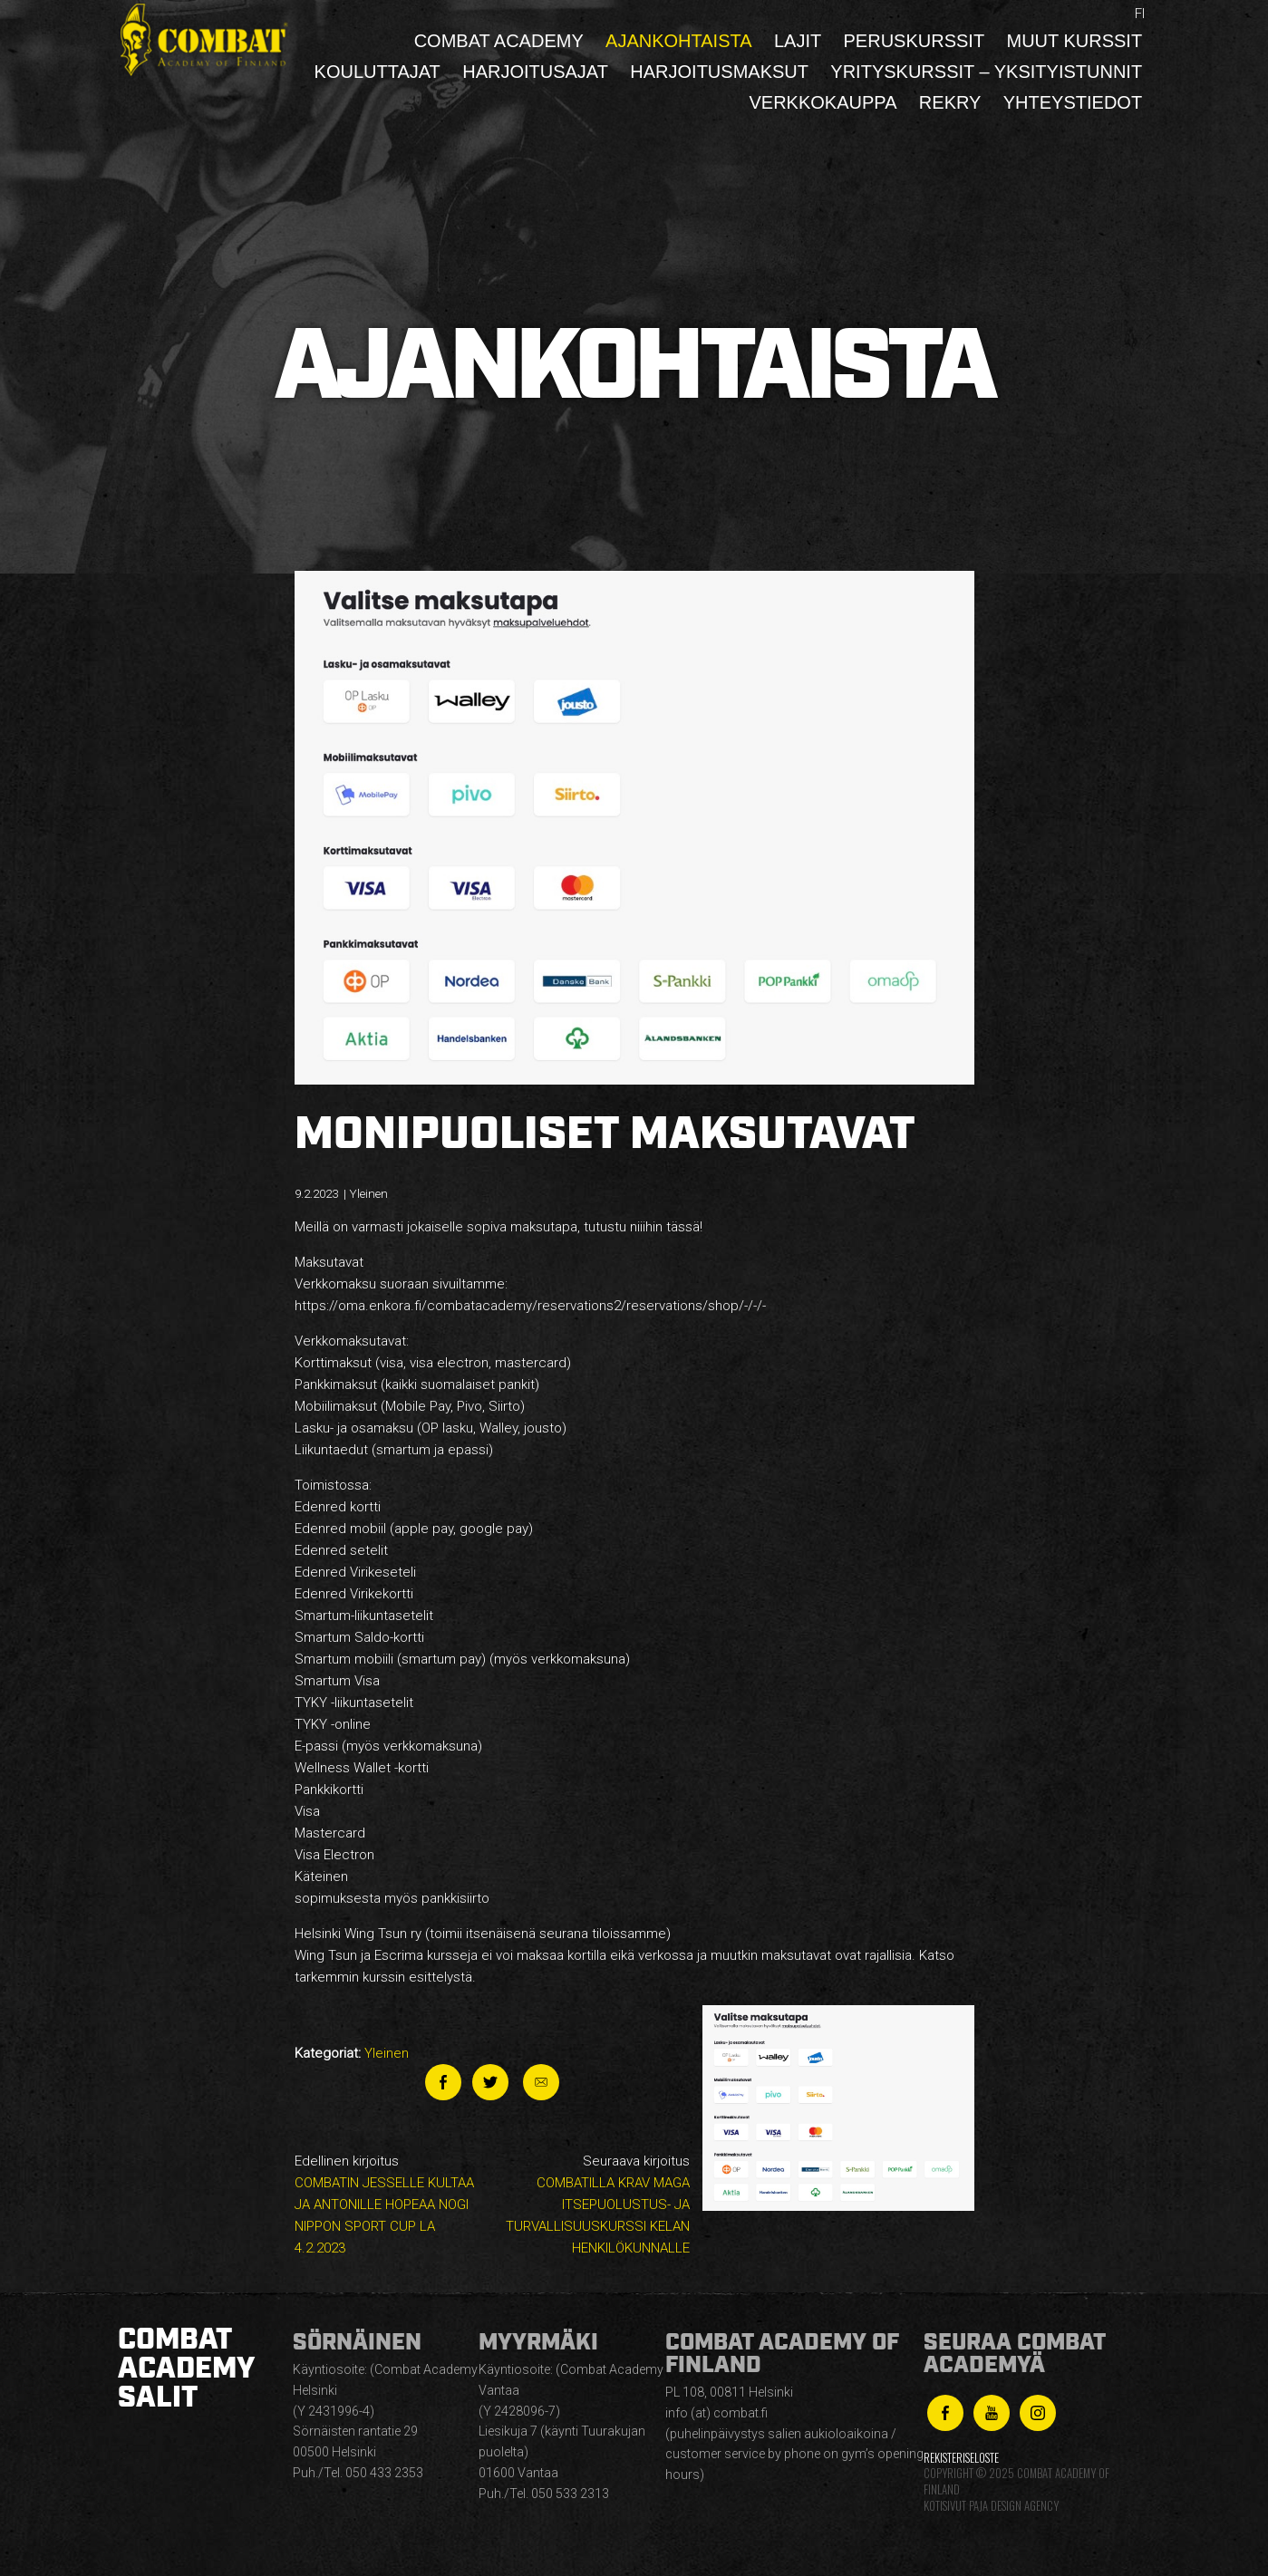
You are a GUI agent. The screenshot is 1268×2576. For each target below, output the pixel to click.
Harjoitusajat (535, 72)
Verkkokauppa (822, 102)
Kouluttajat (377, 72)
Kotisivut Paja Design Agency (991, 2505)
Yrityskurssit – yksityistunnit (986, 72)
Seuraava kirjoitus (594, 2206)
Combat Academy (499, 41)
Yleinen (386, 2053)
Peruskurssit (914, 41)
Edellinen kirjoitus (389, 2206)
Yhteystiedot (1072, 102)
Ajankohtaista (678, 41)
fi (1140, 13)
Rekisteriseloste (961, 2457)
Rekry (950, 102)
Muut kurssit (1074, 41)
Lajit (797, 41)
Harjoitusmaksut (719, 72)
